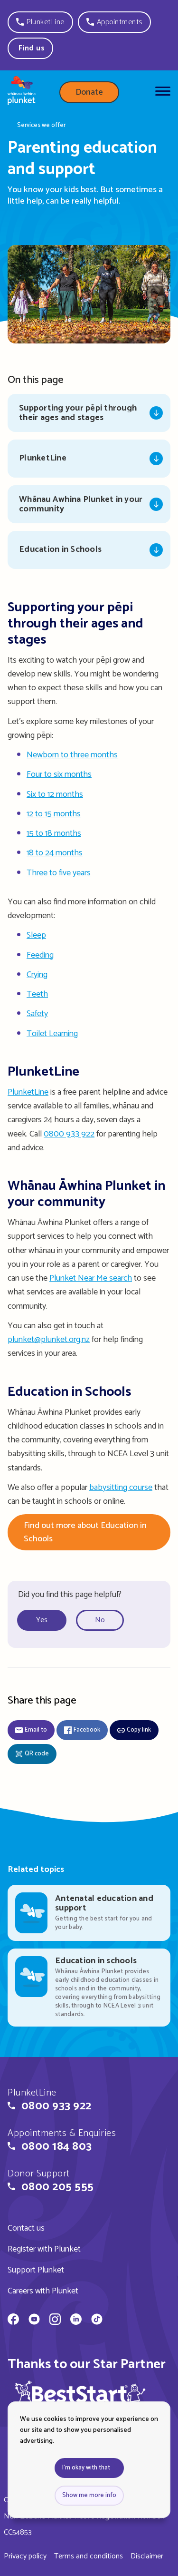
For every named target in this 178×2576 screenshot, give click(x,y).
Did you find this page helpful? (70, 1594)
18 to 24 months (55, 853)
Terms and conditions (88, 2556)
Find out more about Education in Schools (85, 1532)
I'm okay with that (86, 2468)
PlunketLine (28, 1092)
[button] (40, 22)
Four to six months (59, 774)
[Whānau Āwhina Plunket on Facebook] (13, 2320)
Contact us (26, 2228)
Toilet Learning (52, 1034)
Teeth (37, 994)
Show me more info (89, 2495)
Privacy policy (25, 2556)
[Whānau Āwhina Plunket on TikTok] (97, 2320)
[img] (80, 2397)
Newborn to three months (72, 755)
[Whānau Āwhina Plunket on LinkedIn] (76, 2320)
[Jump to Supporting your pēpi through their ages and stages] (89, 413)
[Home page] (22, 92)
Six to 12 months (55, 794)
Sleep (36, 935)
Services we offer (41, 125)
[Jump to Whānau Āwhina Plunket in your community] (89, 504)
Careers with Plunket (43, 2291)
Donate (89, 92)
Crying (37, 975)
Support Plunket (36, 2270)
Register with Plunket (44, 2249)
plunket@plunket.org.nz (49, 1339)
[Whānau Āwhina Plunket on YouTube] (34, 2320)
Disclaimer (147, 2556)
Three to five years (59, 873)
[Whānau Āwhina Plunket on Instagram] (55, 2320)
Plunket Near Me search (90, 1278)
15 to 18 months (54, 833)
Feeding (40, 955)
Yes (41, 1620)
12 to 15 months (54, 814)
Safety (37, 1014)
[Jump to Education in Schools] (89, 550)
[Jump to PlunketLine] (89, 459)
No (100, 1620)
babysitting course (120, 1487)
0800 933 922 (69, 1134)
